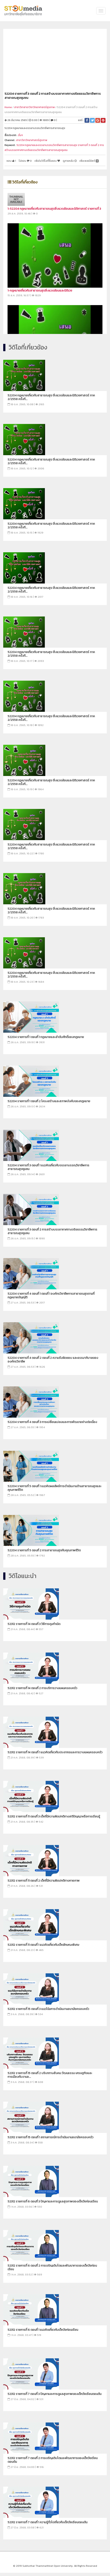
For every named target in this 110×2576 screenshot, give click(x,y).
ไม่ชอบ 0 (25, 161)
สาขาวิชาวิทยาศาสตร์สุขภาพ (31, 140)
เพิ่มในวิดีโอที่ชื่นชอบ (47, 161)
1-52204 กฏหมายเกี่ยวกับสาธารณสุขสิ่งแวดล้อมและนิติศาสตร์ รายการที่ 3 (54, 208)
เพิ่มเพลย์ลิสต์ (89, 161)
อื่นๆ (20, 135)
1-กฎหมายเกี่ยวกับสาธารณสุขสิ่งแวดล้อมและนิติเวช (40, 290)
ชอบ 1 (11, 161)
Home (8, 107)
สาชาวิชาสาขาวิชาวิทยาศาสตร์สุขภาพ (34, 107)
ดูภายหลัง (70, 161)
